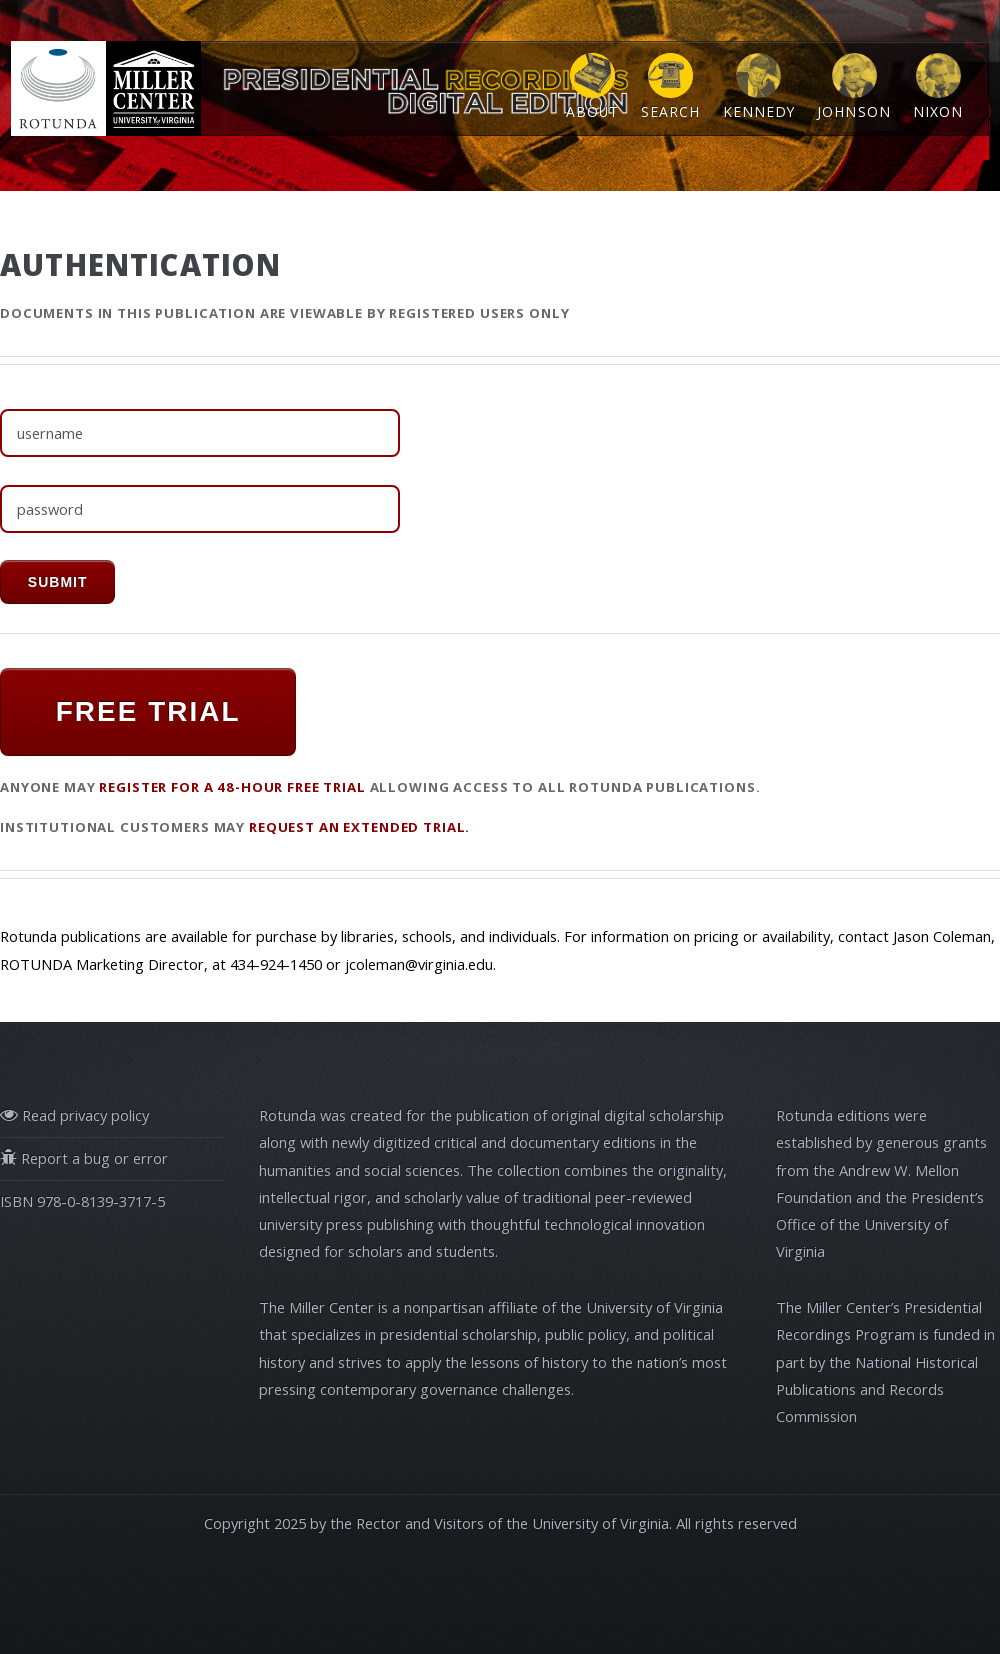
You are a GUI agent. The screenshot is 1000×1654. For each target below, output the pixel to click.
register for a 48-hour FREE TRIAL (232, 787)
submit (58, 582)
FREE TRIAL (148, 711)
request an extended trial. (359, 827)
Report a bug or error (92, 1158)
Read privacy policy (83, 1115)
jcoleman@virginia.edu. (420, 964)
